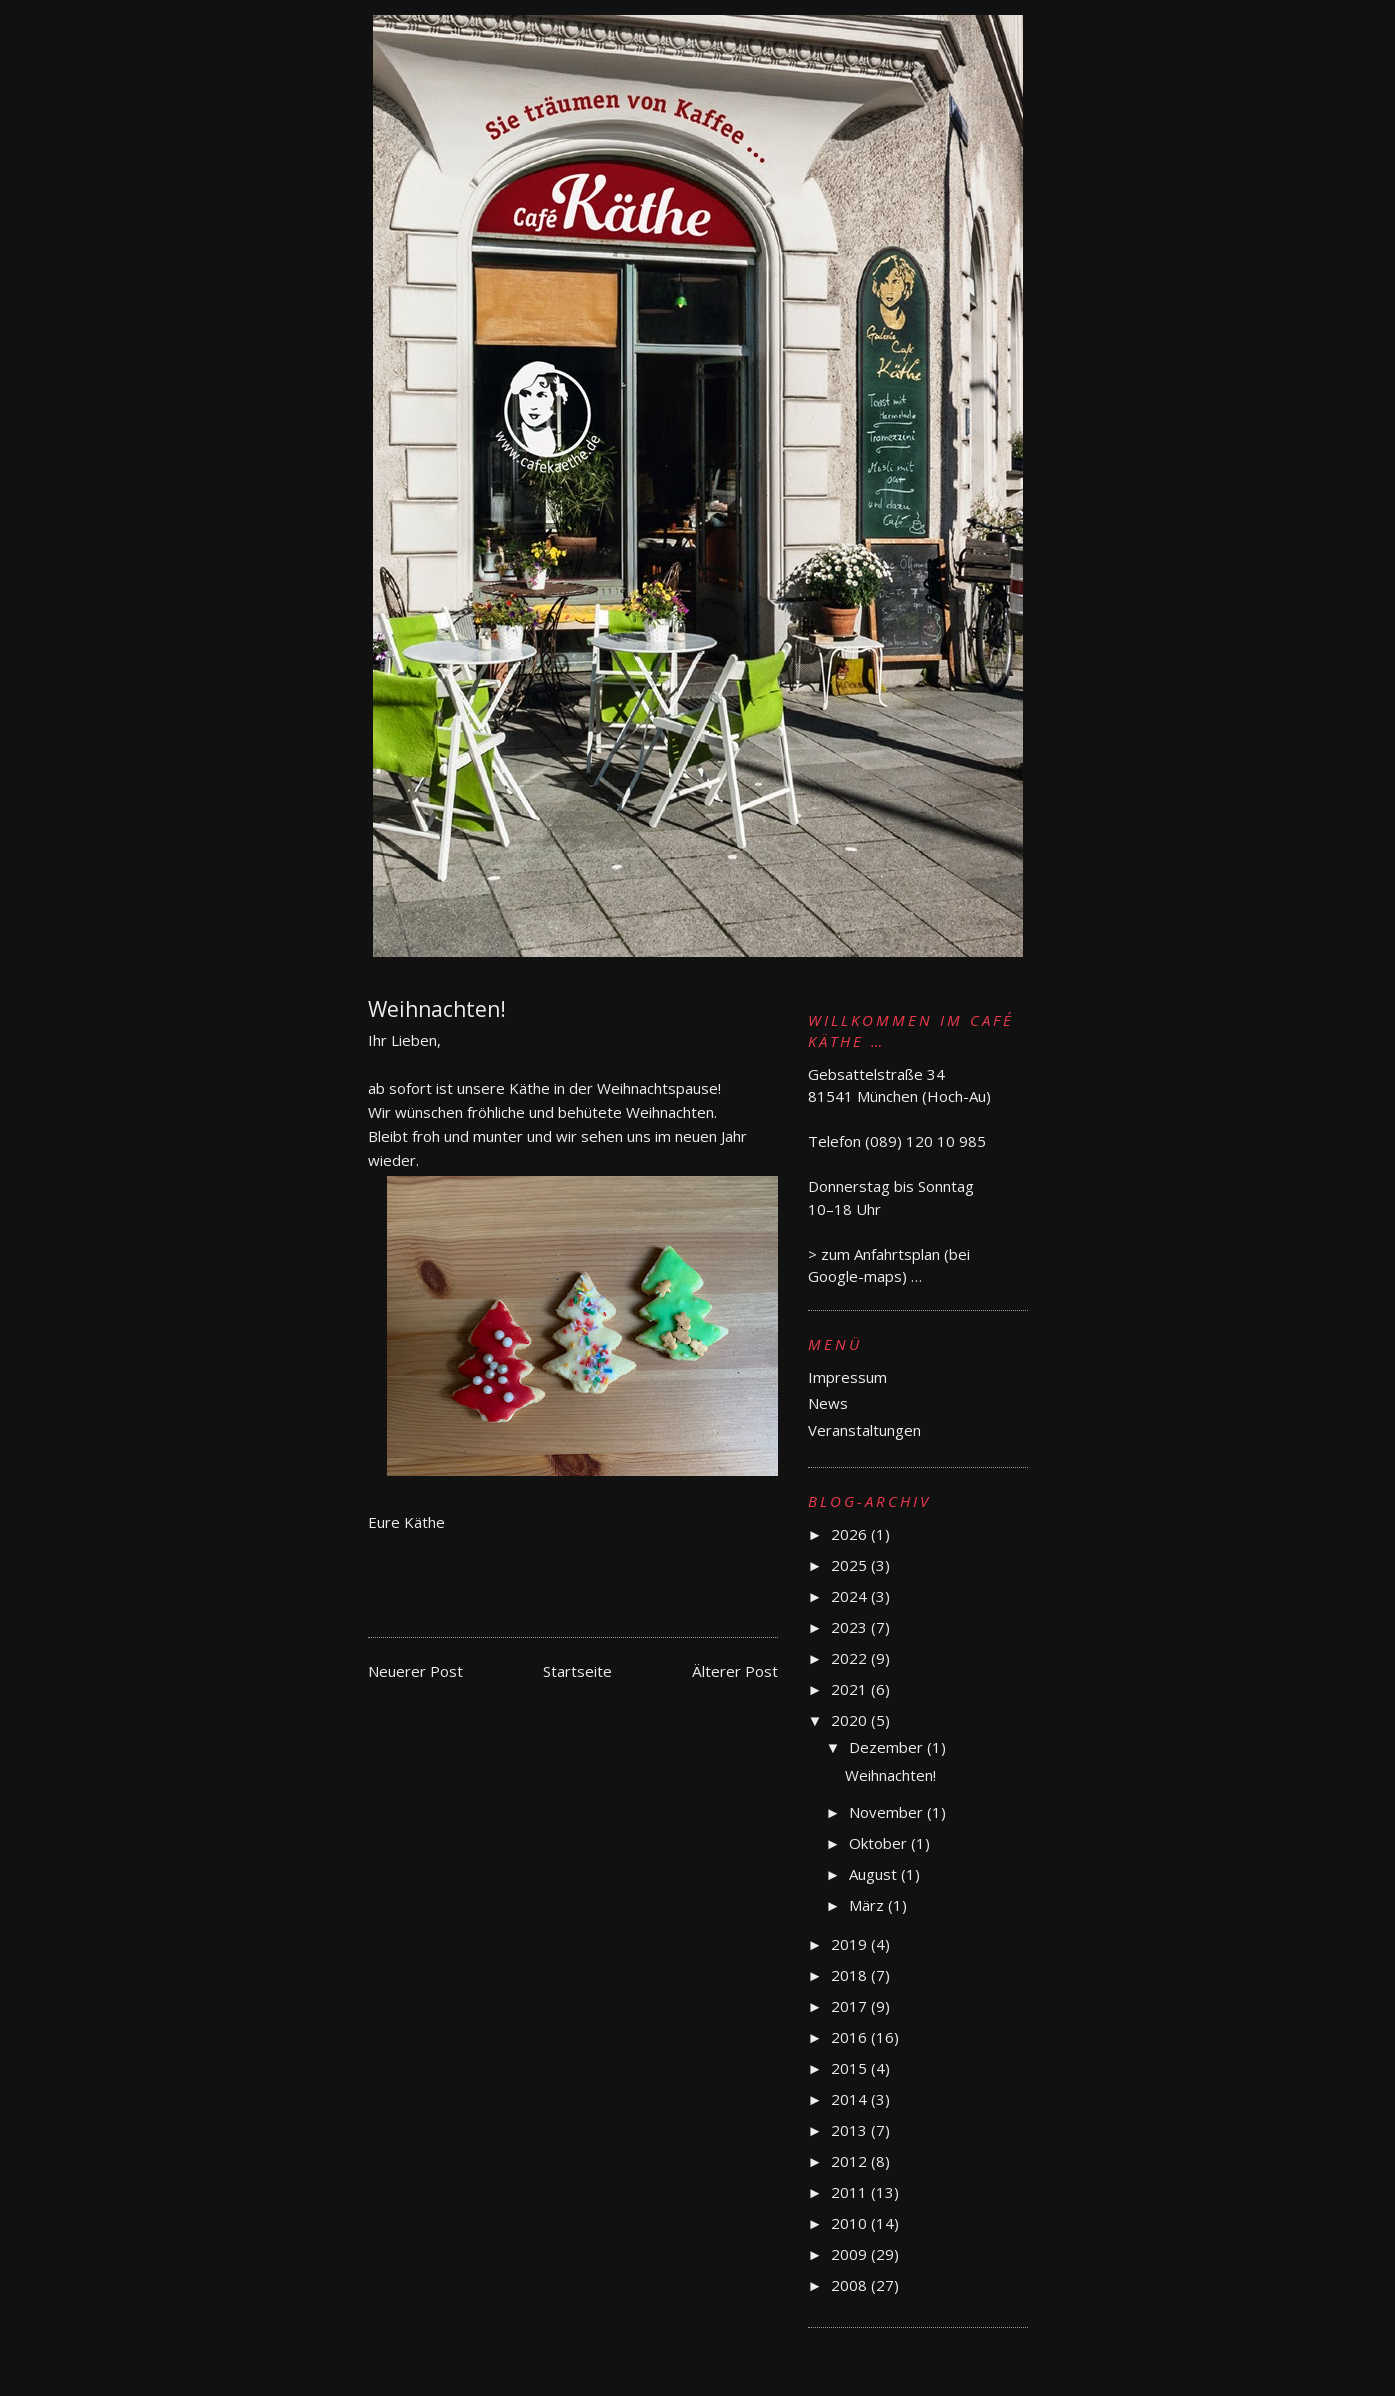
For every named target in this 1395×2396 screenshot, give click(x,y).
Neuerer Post (415, 1671)
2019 (851, 1944)
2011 (851, 2192)
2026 (851, 1534)
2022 (851, 1658)
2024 (851, 1596)
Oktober (880, 1843)
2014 (851, 2099)
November (888, 1812)
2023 (851, 1627)
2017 (851, 2006)
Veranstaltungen (864, 1430)
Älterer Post (735, 1671)
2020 (851, 1720)
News (828, 1403)
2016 (851, 2037)
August (875, 1874)
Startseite (577, 1671)
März (868, 1905)
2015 (851, 2068)
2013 (851, 2130)
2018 (851, 1975)
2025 (851, 1565)
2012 (851, 2161)
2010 (851, 2223)
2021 (851, 1689)
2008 (851, 2285)
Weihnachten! (890, 1775)
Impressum (847, 1377)
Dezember (888, 1747)
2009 (851, 2254)
